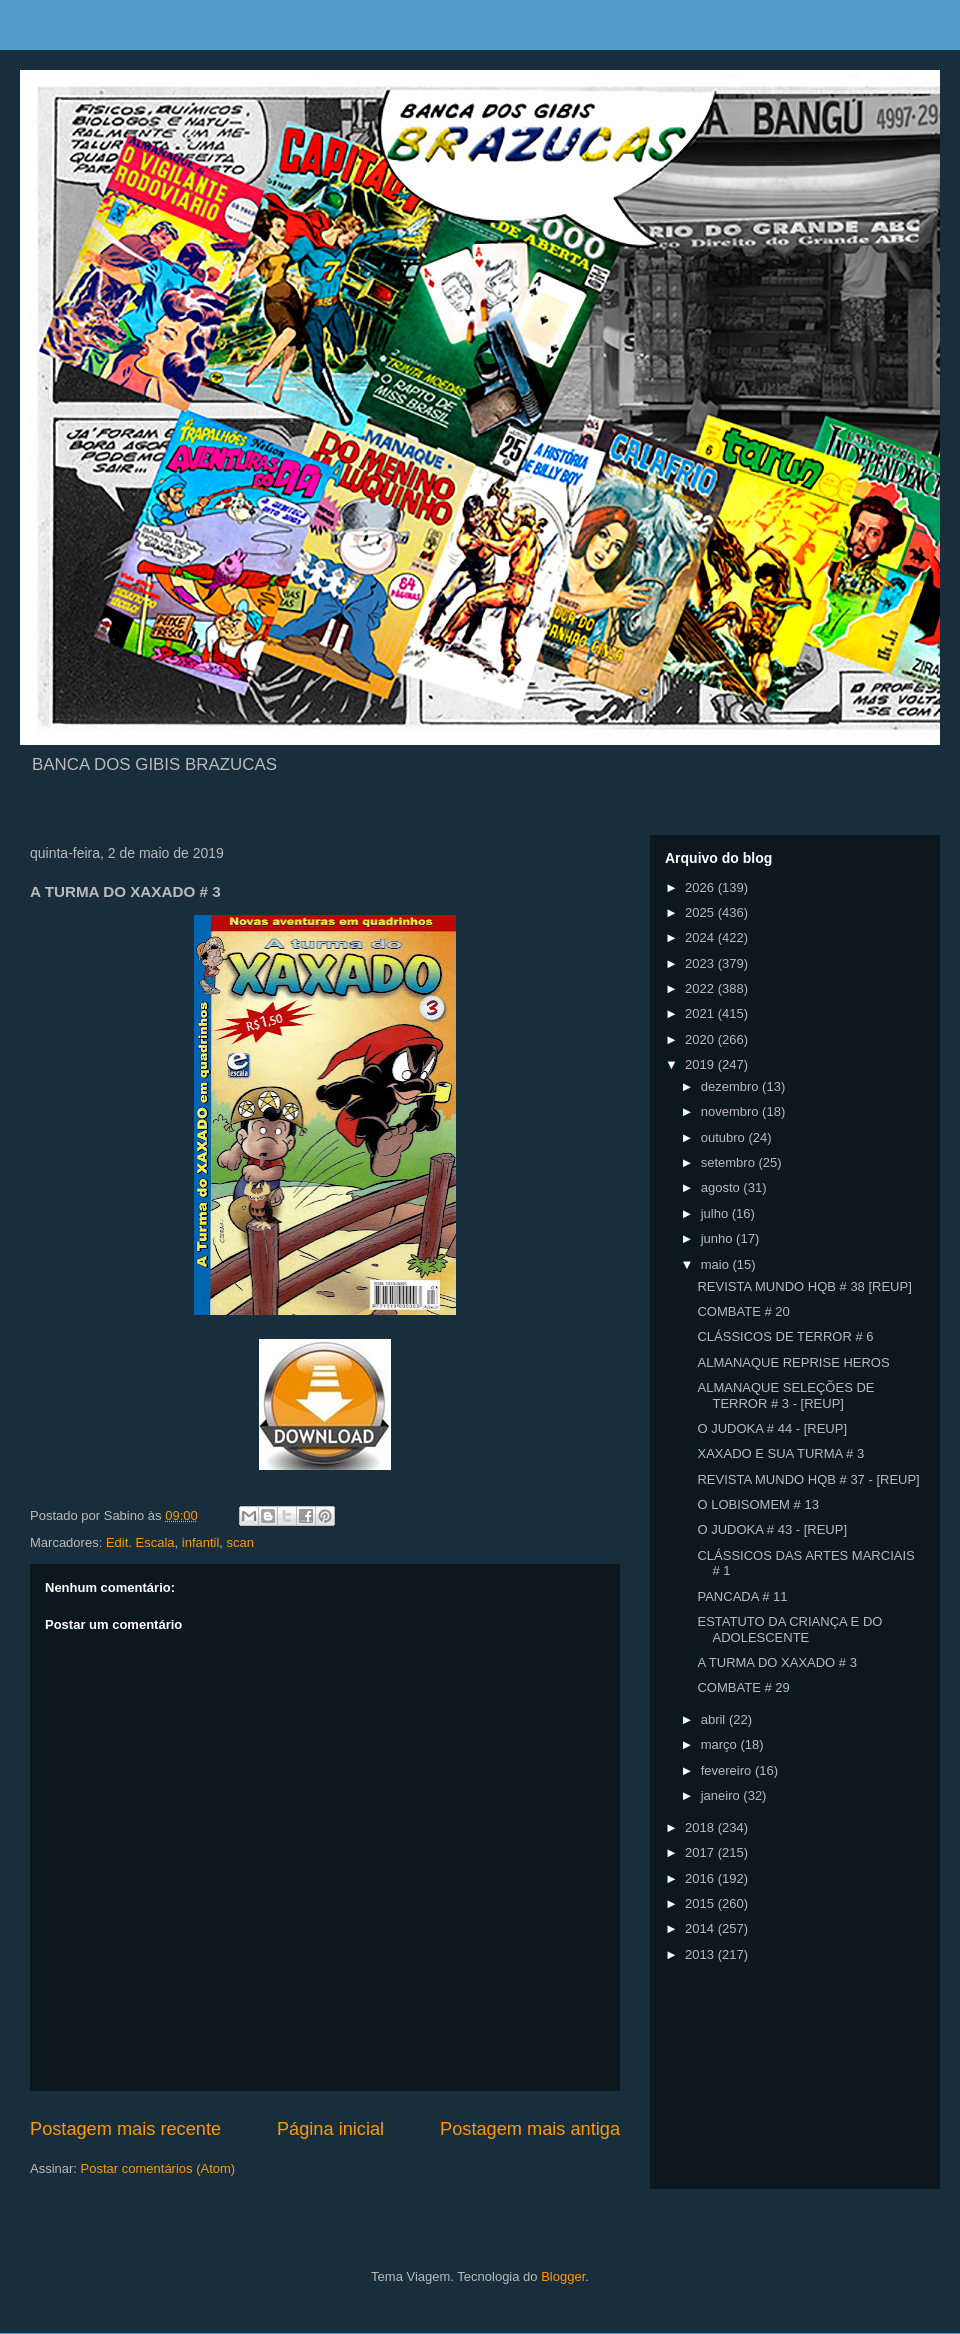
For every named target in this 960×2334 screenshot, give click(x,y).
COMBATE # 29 (743, 1687)
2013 (701, 1954)
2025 (701, 912)
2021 (701, 1013)
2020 (701, 1039)
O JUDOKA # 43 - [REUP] (772, 1529)
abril (715, 1719)
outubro (725, 1137)
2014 (701, 1928)
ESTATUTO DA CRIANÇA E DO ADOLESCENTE (789, 1629)
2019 (701, 1064)
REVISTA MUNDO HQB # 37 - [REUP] (808, 1479)
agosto (722, 1187)
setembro (730, 1162)
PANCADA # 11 (742, 1596)
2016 (701, 1878)
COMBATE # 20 (743, 1311)
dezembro (731, 1086)
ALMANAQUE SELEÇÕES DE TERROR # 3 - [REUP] (785, 1395)
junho (718, 1238)
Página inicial (330, 2129)
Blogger (563, 2276)
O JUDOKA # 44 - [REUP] (772, 1428)
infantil (201, 1542)
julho (716, 1213)
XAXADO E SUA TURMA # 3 (780, 1453)
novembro (731, 1111)
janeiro (722, 1795)
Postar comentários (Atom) (158, 2168)
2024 (701, 937)
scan (240, 1542)
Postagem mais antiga (530, 2129)
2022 (701, 988)
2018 (701, 1827)
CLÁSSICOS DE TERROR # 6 (785, 1336)
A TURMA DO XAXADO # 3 (776, 1662)
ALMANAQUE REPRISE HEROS (793, 1362)
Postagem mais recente (125, 2129)
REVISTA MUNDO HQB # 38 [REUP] (804, 1286)
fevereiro (728, 1770)
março (721, 1744)
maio (717, 1264)
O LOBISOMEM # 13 (757, 1504)
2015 (701, 1903)
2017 (701, 1852)
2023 (701, 963)
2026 (701, 887)
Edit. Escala (140, 1542)
